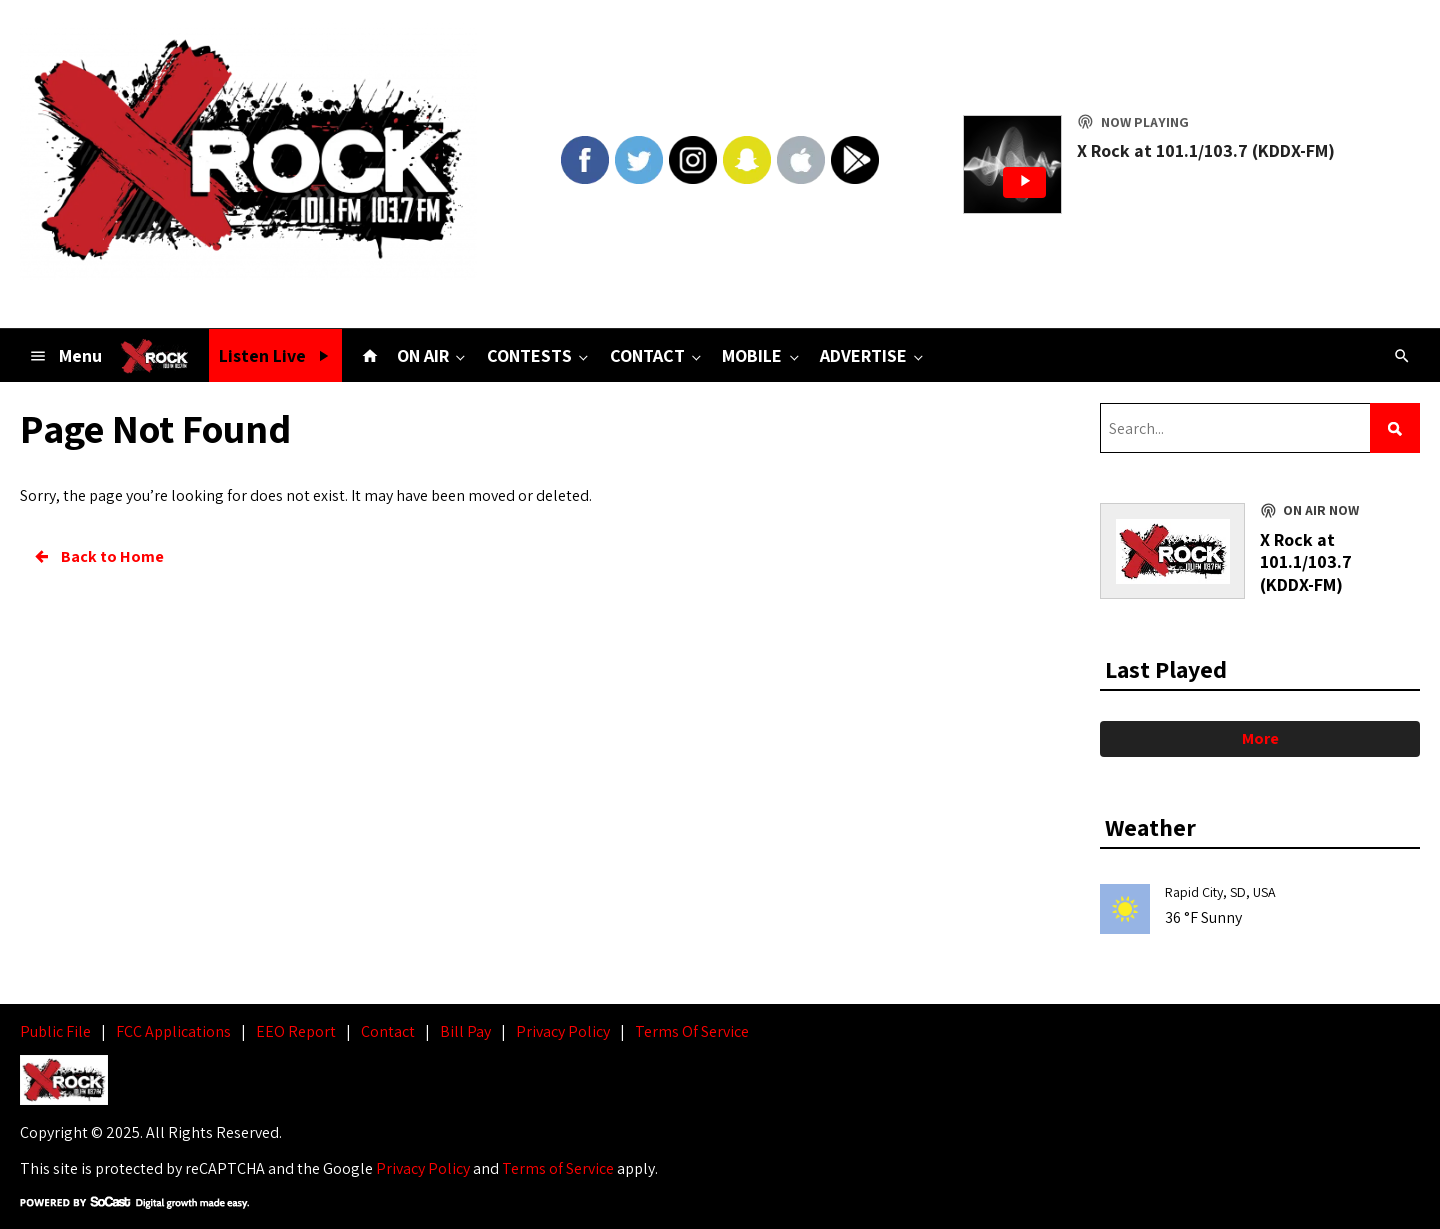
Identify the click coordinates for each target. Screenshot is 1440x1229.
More (1260, 738)
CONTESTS (539, 354)
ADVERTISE (873, 354)
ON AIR (433, 354)
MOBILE (762, 354)
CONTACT (657, 354)
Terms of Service (558, 1168)
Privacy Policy (423, 1168)
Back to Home (98, 556)
